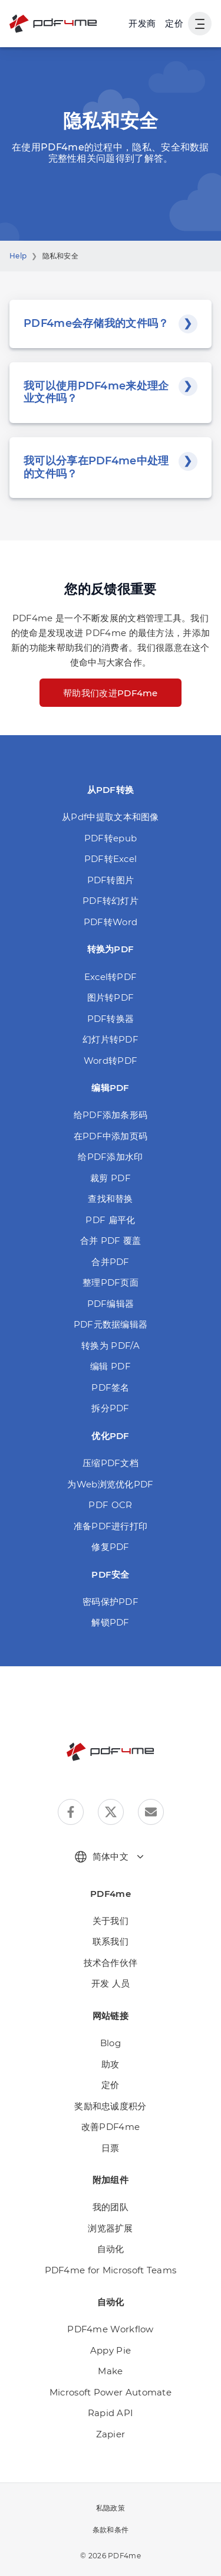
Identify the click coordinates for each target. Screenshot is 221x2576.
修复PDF (110, 1546)
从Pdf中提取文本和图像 (110, 816)
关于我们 (110, 1920)
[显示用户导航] (200, 23)
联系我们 (110, 1941)
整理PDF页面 (110, 1282)
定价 (174, 23)
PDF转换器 (110, 1018)
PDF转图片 (110, 880)
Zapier (111, 2434)
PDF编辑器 (110, 1303)
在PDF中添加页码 (111, 1136)
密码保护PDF (110, 1601)
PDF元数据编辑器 (111, 1324)
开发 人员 (110, 1983)
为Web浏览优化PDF (110, 1484)
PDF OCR (110, 1504)
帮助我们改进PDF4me (110, 693)
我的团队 (110, 2207)
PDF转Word (110, 922)
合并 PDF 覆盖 (110, 1240)
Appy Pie (110, 2350)
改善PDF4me (110, 2126)
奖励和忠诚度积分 (110, 2106)
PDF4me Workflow (110, 2329)
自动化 (110, 2248)
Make (110, 2371)
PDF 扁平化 (110, 1219)
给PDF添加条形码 (111, 1114)
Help (18, 255)
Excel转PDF (110, 976)
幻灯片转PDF (110, 1039)
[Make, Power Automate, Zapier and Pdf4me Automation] (142, 24)
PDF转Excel (110, 858)
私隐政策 (110, 2507)
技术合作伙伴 (111, 1962)
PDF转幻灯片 (110, 900)
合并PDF (110, 1261)
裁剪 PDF (110, 1178)
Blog (110, 2043)
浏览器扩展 (110, 2228)
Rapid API (111, 2412)
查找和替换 (110, 1198)
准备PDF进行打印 (111, 1526)
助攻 (110, 2064)
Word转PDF (110, 1060)
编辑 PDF (110, 1366)
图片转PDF (110, 997)
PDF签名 (110, 1387)
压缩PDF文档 (110, 1463)
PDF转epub (110, 838)
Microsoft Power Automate (110, 2392)
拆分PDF (110, 1408)
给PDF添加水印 (110, 1156)
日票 (110, 2148)
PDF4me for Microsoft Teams (111, 2270)
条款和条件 (111, 2529)
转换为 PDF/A (110, 1345)
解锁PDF (110, 1622)
